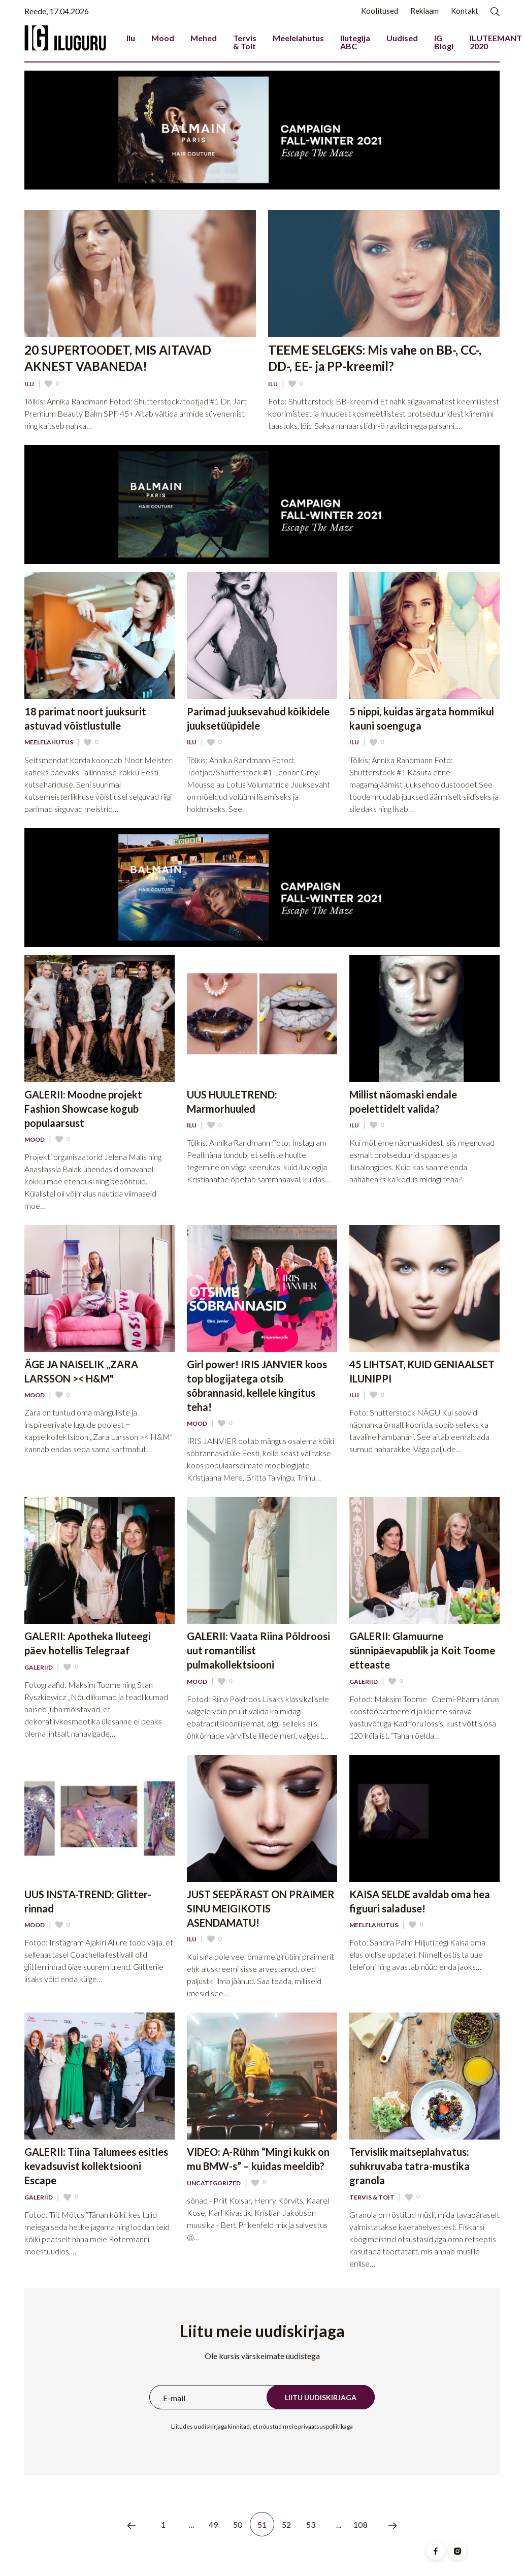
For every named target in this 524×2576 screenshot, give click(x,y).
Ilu (130, 38)
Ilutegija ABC (355, 42)
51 (262, 2524)
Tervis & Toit (244, 42)
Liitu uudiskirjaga (320, 2397)
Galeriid (38, 1667)
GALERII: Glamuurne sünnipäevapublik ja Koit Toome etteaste (422, 1650)
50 (238, 2524)
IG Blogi (443, 42)
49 (213, 2524)
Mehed (203, 38)
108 (360, 2524)
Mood (162, 38)
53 (311, 2524)
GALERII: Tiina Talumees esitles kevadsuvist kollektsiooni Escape (96, 2166)
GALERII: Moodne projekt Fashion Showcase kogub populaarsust (83, 1108)
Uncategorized (214, 2183)
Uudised (402, 38)
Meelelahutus (298, 38)
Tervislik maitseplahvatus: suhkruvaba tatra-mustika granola (409, 2166)
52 (286, 2524)
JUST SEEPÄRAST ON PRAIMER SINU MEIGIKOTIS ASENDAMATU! (261, 1908)
